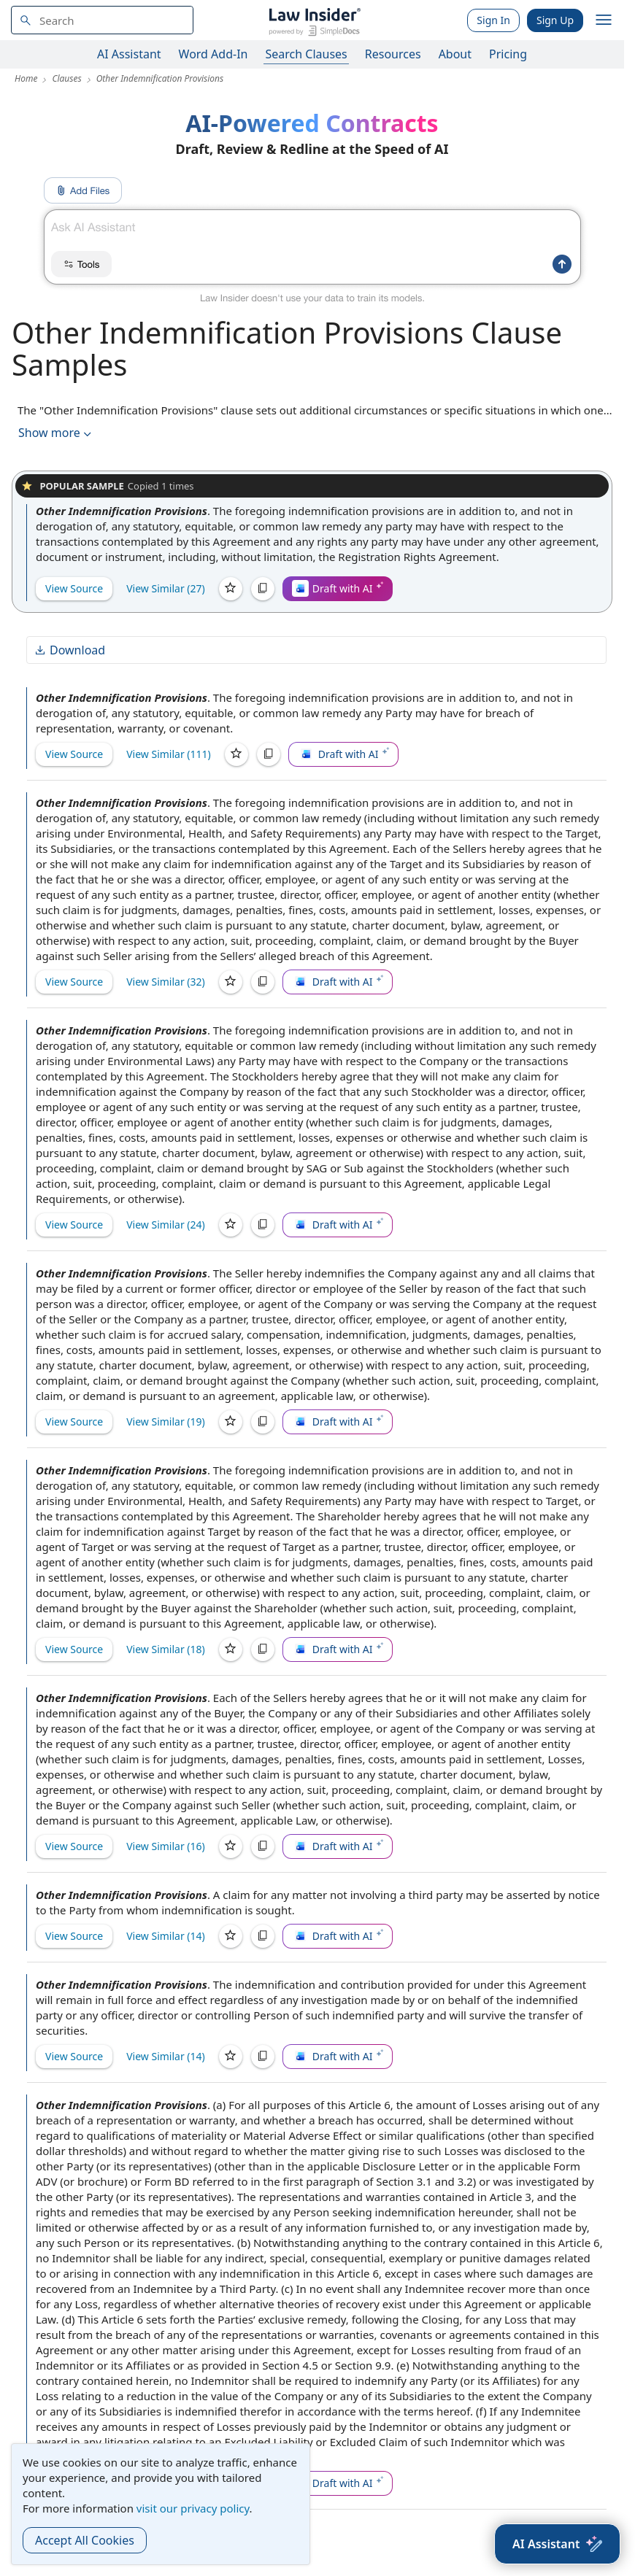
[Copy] (262, 588)
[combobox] (102, 20)
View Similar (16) (165, 1846)
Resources (393, 54)
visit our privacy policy (193, 2508)
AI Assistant (129, 54)
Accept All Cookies (84, 2540)
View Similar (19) (165, 1421)
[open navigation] (603, 20)
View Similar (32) (165, 982)
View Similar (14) (165, 1936)
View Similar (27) (165, 588)
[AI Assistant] (557, 2543)
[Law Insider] (314, 20)
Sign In (493, 20)
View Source (74, 588)
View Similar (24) (165, 1224)
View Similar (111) (168, 754)
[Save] (230, 588)
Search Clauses (306, 54)
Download (69, 650)
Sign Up (555, 20)
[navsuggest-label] (102, 20)
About (455, 54)
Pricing (508, 54)
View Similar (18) (165, 1649)
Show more (56, 433)
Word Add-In (213, 54)
